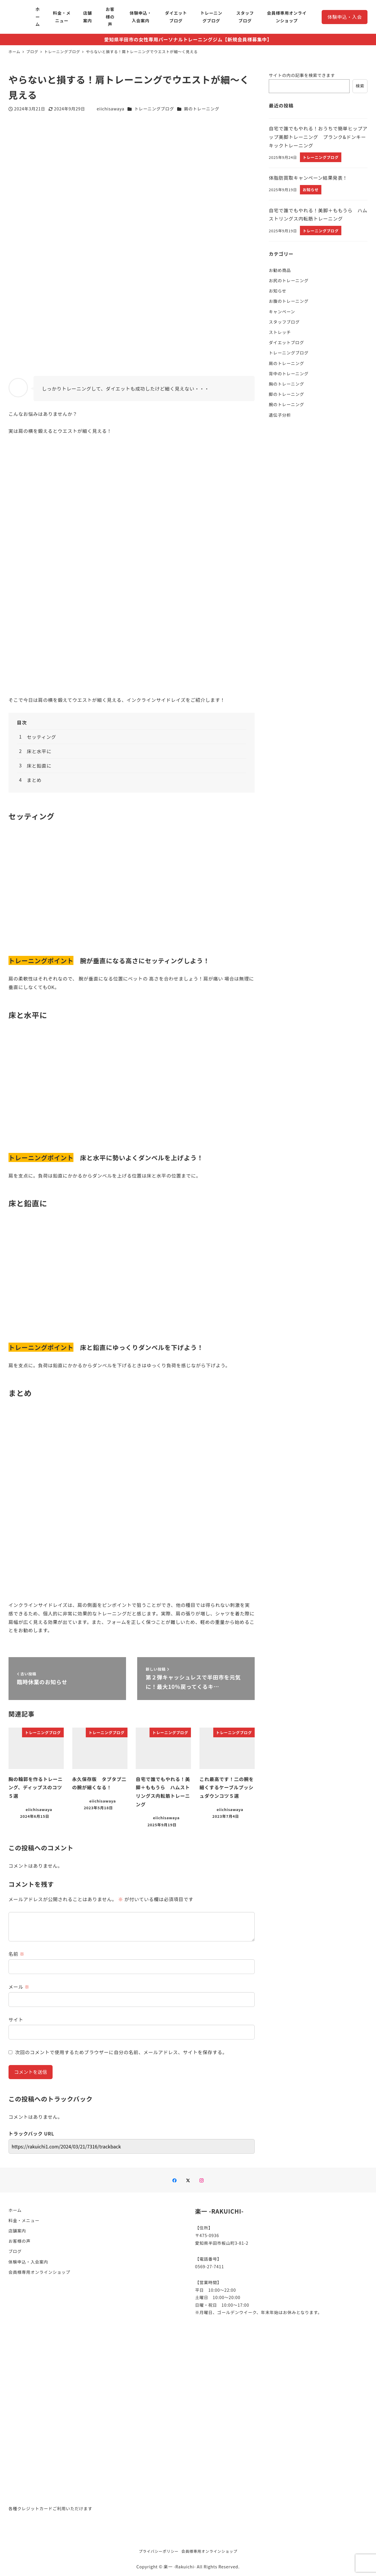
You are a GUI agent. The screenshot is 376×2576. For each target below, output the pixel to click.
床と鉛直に (39, 765)
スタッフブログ (284, 322)
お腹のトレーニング (288, 301)
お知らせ (277, 291)
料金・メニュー (24, 2220)
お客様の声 (20, 2241)
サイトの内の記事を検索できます (302, 75)
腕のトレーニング (286, 404)
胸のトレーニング (286, 384)
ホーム (15, 2210)
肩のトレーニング (201, 109)
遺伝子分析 (280, 415)
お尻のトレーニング (288, 280)
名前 (17, 1953)
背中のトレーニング (288, 373)
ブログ (15, 2251)
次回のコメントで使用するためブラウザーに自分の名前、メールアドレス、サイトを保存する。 (121, 2052)
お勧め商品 (280, 270)
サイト (16, 2019)
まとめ (34, 779)
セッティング (41, 736)
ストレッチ (280, 332)
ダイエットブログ (286, 342)
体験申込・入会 (344, 16)
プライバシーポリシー (159, 2551)
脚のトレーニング (286, 394)
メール (19, 1986)
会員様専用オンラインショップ (39, 2272)
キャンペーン (282, 312)
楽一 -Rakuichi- (180, 2567)
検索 (360, 86)
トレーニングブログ (154, 109)
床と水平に (39, 751)
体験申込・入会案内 (28, 2262)
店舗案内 (17, 2231)
